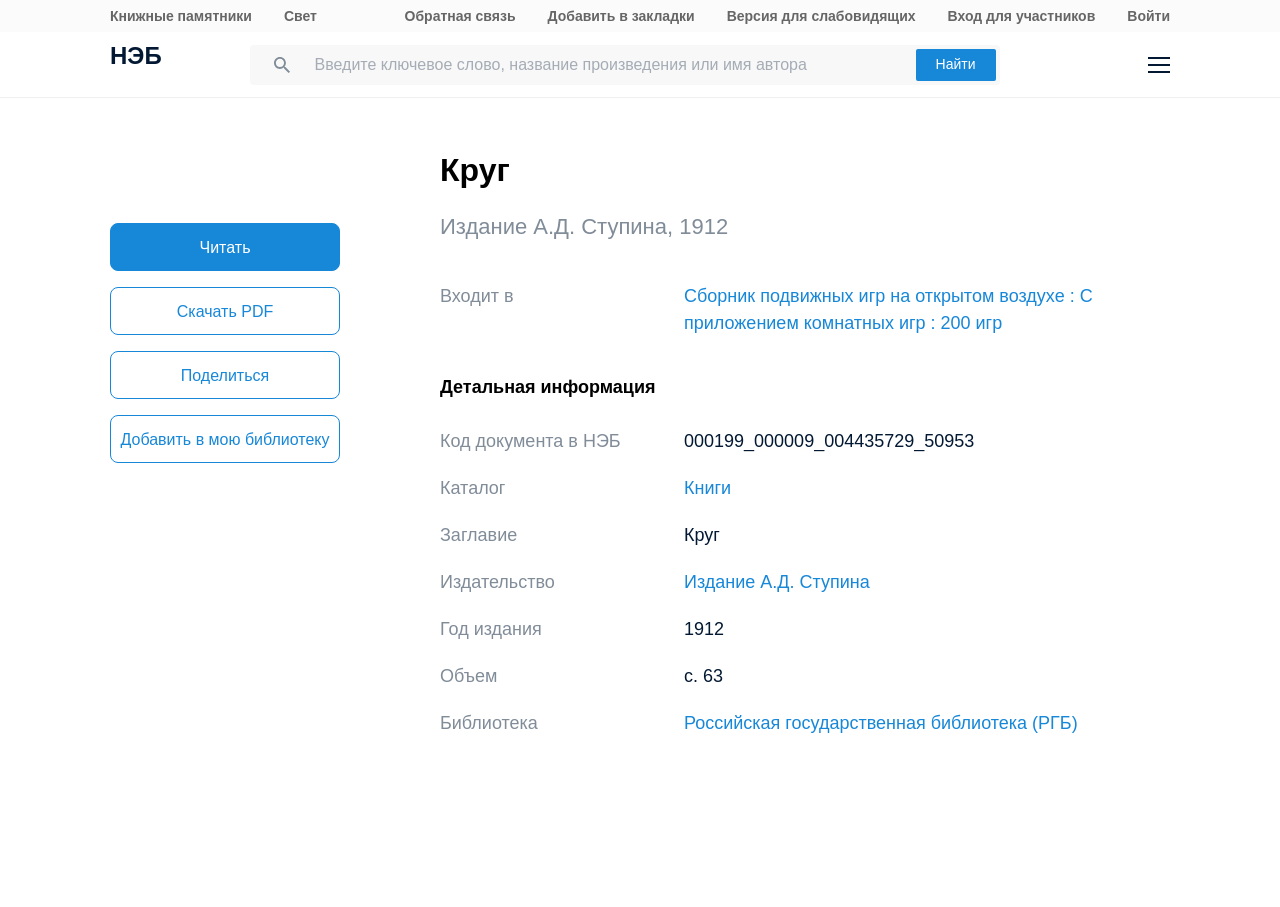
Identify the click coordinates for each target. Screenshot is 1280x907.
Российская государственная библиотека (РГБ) (881, 723)
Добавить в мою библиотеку (224, 439)
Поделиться (225, 375)
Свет (300, 16)
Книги (707, 488)
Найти (956, 64)
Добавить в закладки (621, 16)
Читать (225, 247)
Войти (1148, 16)
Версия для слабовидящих (821, 16)
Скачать (225, 311)
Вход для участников (1022, 16)
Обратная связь (460, 16)
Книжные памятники (181, 16)
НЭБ (136, 58)
